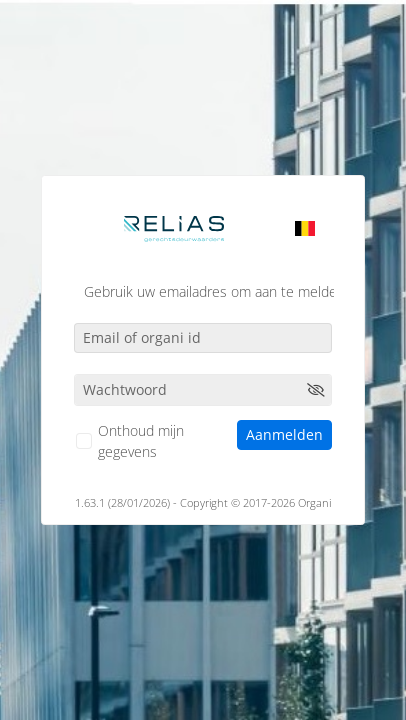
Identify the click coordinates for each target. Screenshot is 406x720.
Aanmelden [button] (284, 434)
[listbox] (305, 228)
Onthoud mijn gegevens (141, 441)
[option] (305, 228)
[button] (316, 390)
